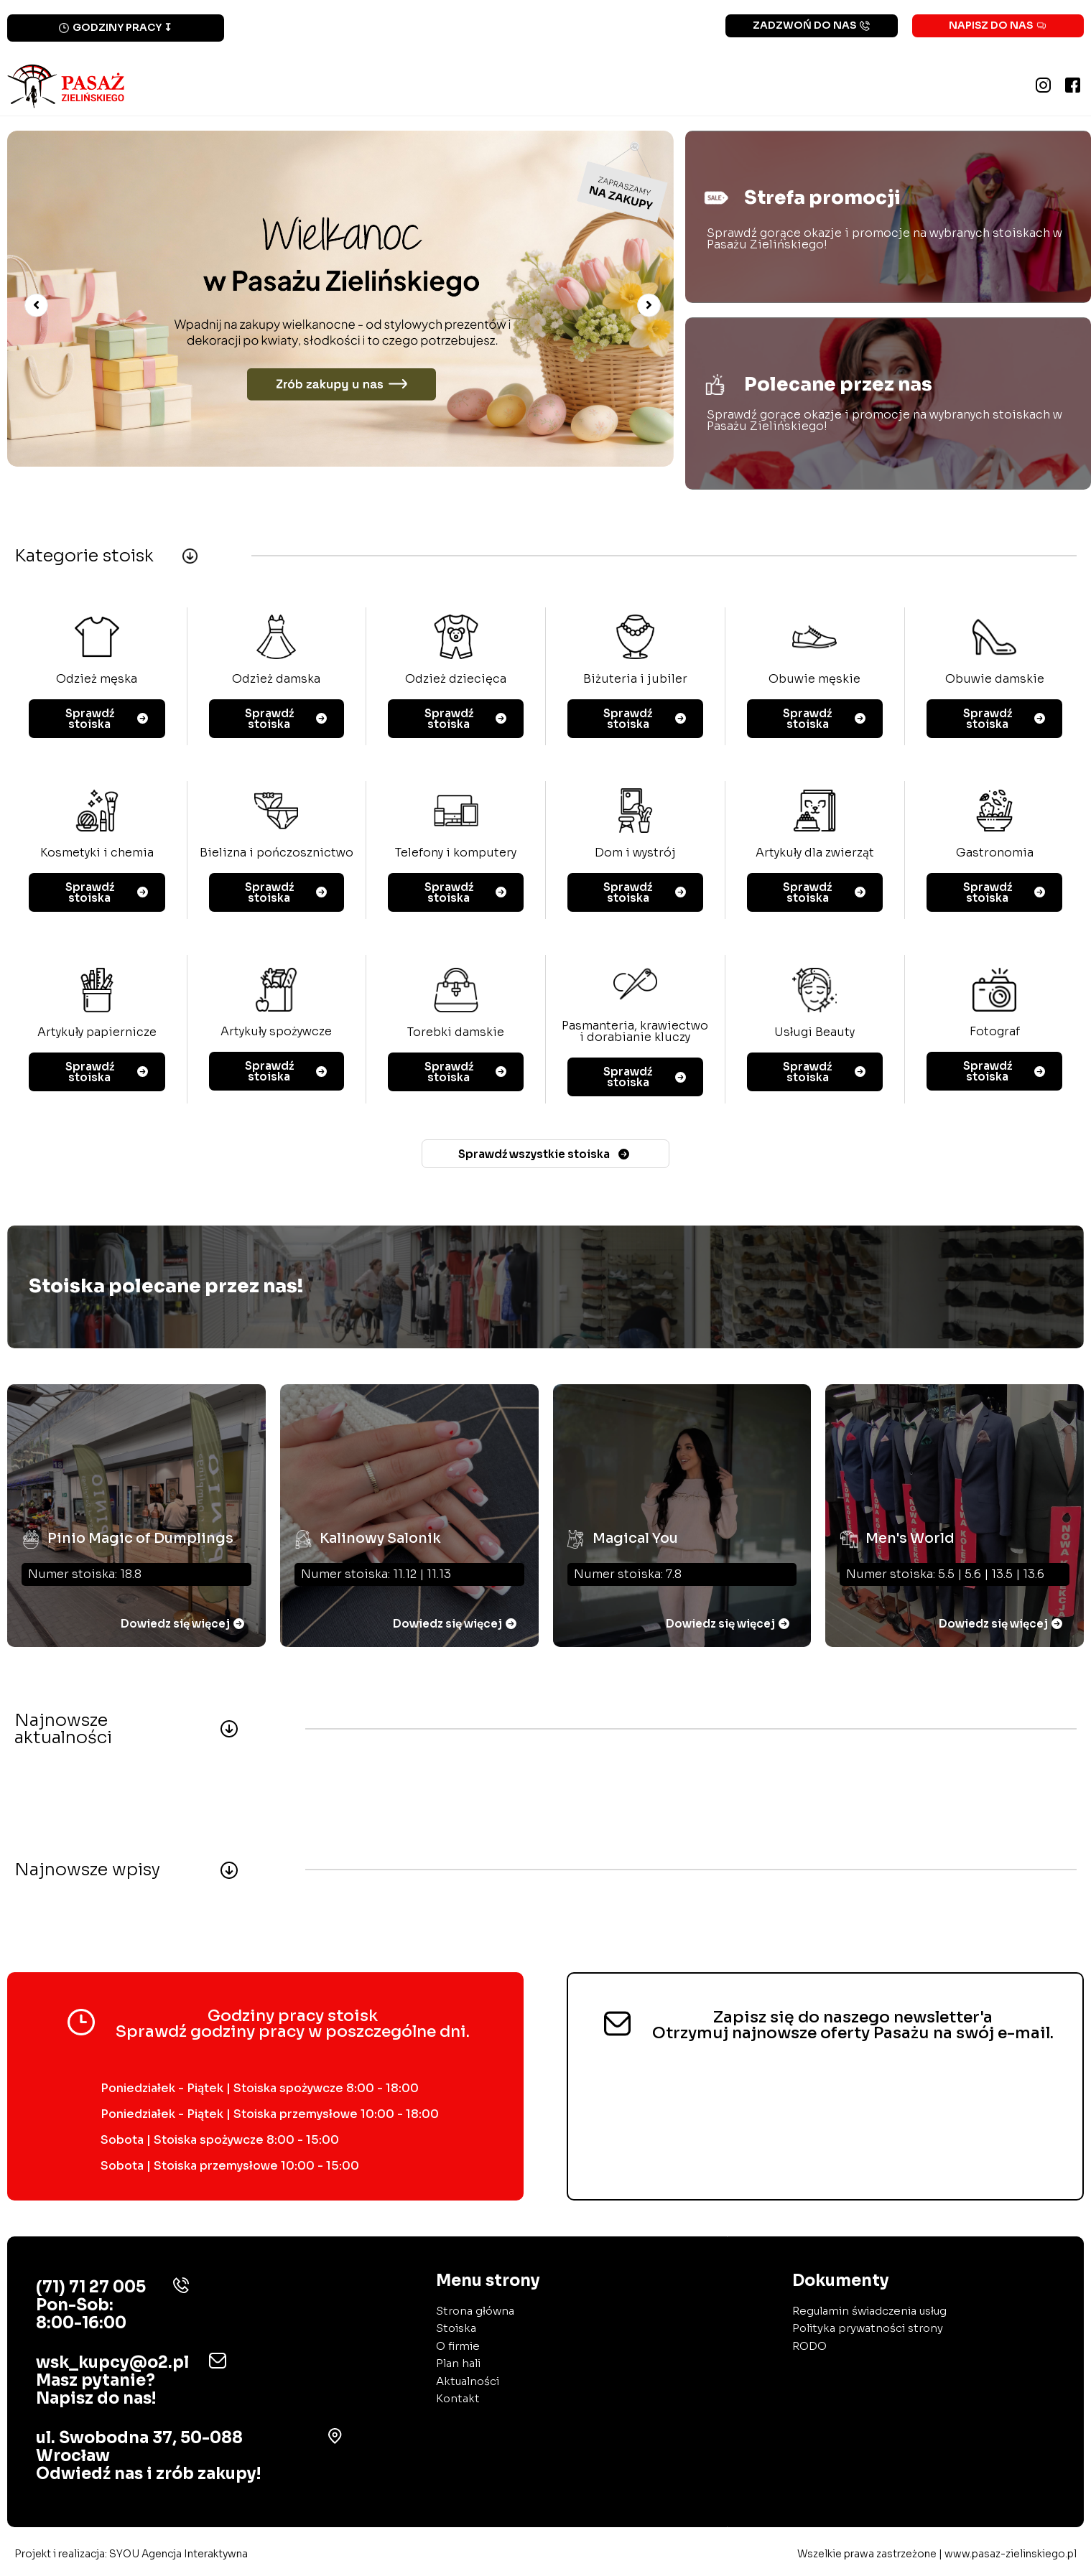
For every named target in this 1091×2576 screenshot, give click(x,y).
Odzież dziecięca (455, 679)
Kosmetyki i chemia (97, 853)
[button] (36, 306)
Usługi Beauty (814, 1032)
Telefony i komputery (455, 853)
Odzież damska (276, 679)
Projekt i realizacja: (131, 2556)
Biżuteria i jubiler (635, 679)
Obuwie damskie (994, 679)
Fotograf (995, 1032)
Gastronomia (995, 853)
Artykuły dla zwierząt (815, 853)
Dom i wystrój (635, 853)
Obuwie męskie (814, 679)
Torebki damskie (455, 1032)
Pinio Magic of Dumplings (141, 1532)
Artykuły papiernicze (97, 1032)
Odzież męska (96, 679)
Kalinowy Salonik (380, 1532)
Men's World (910, 1532)
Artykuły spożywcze (276, 1032)
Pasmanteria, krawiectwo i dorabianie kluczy (635, 1032)
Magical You (635, 1532)
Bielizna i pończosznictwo (276, 853)
